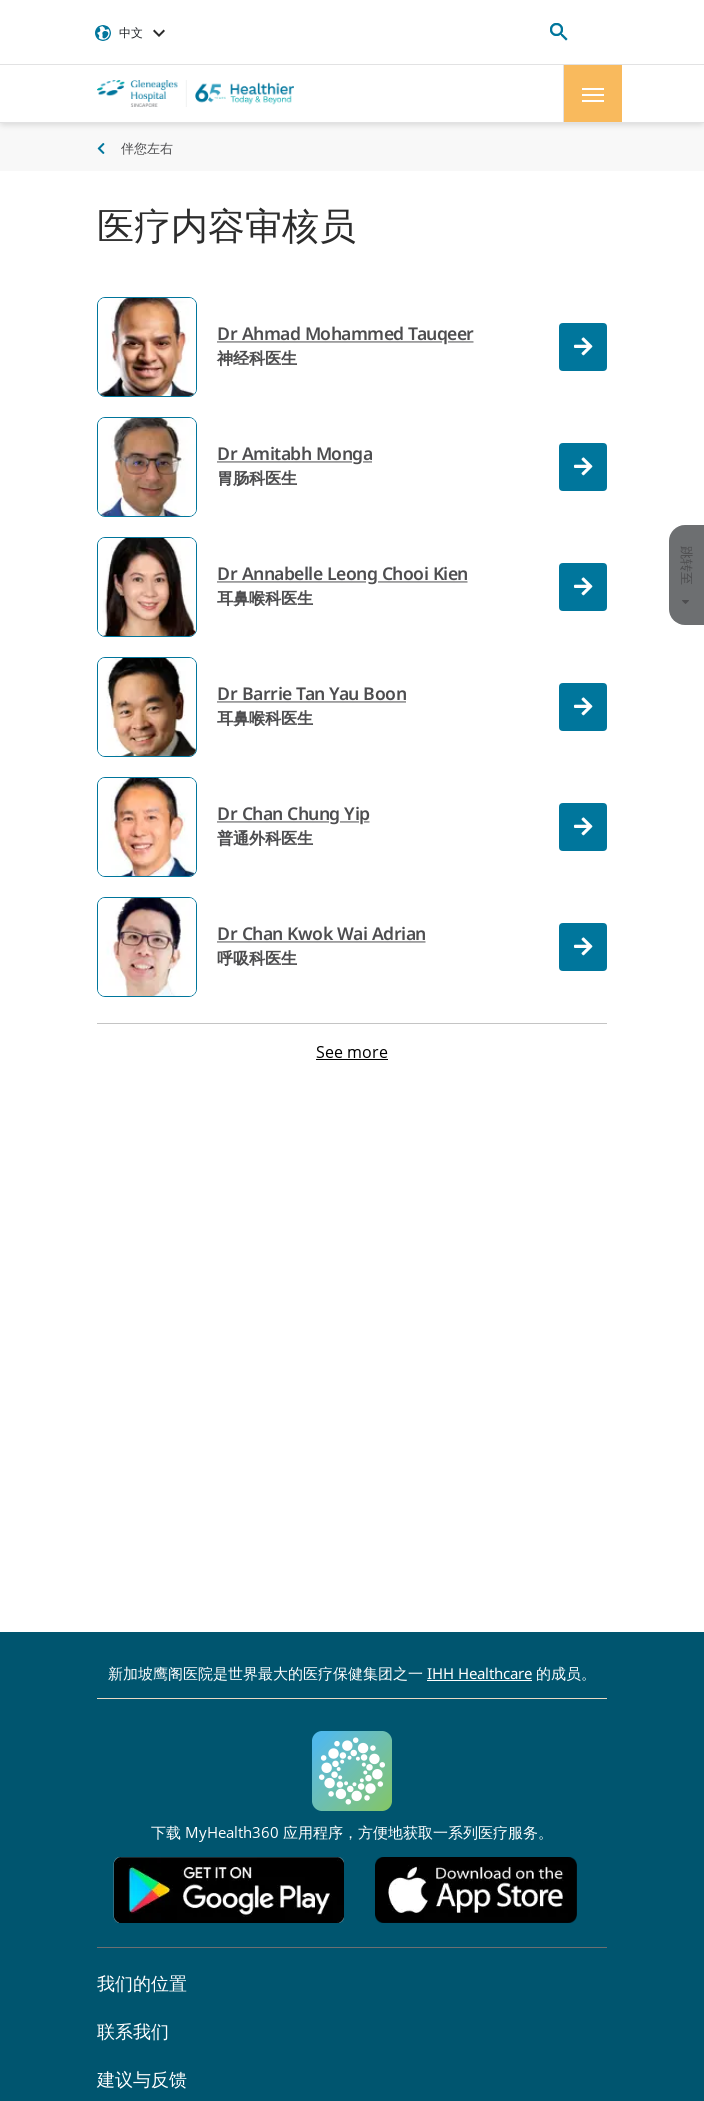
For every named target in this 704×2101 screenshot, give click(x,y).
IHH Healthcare (479, 1673)
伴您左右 (147, 148)
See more (352, 1052)
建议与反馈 (142, 2079)
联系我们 (133, 2031)
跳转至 (687, 575)
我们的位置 (142, 1983)
